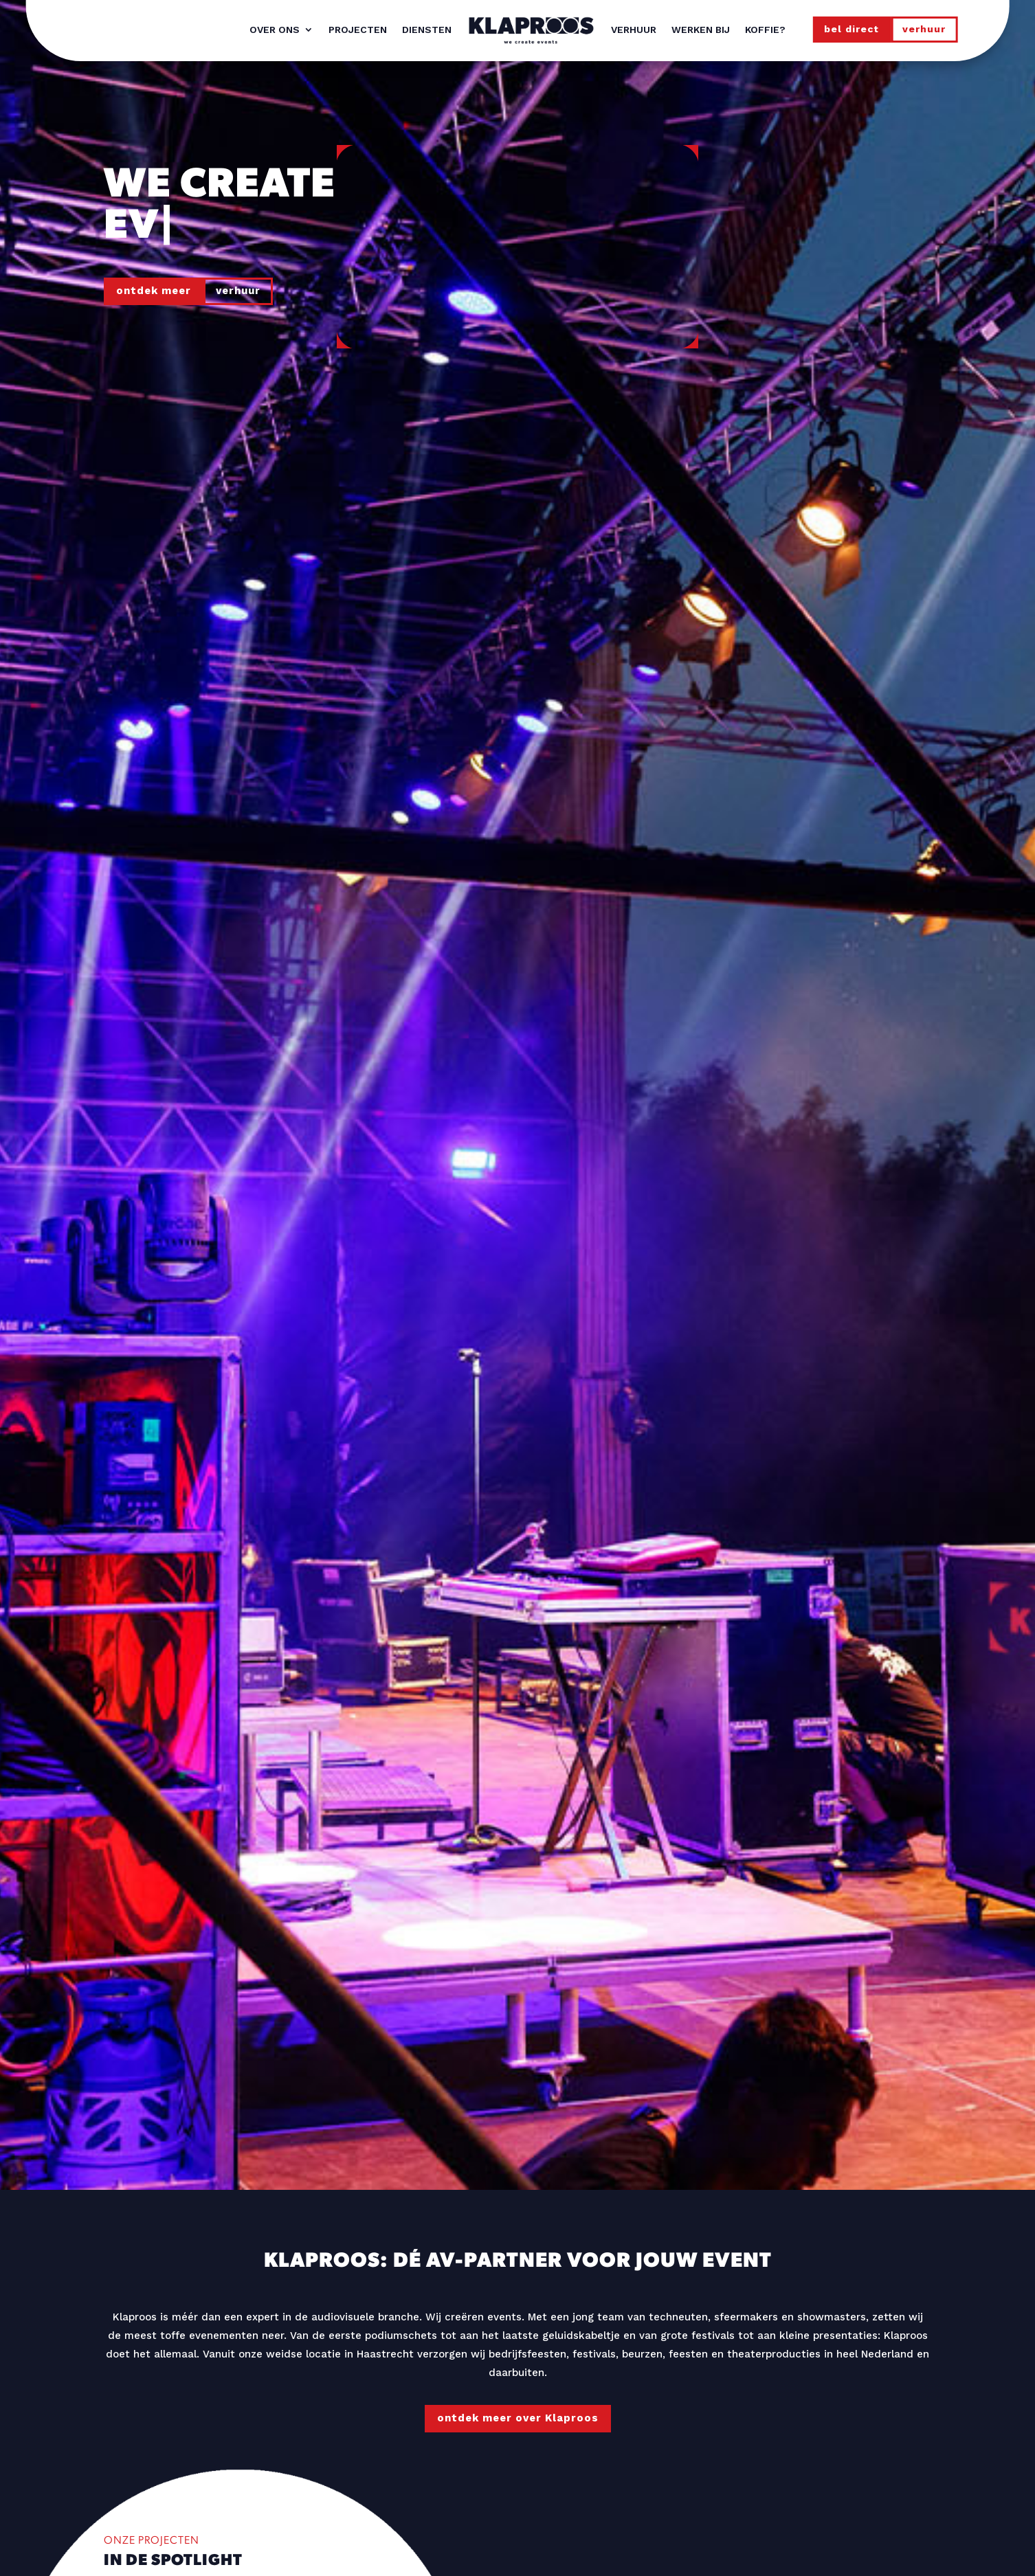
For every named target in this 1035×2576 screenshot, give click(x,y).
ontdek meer (153, 290)
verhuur (924, 28)
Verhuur (633, 29)
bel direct (851, 28)
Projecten (358, 29)
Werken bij (700, 29)
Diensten (427, 29)
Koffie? (765, 29)
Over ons (274, 29)
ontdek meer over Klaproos (518, 2418)
